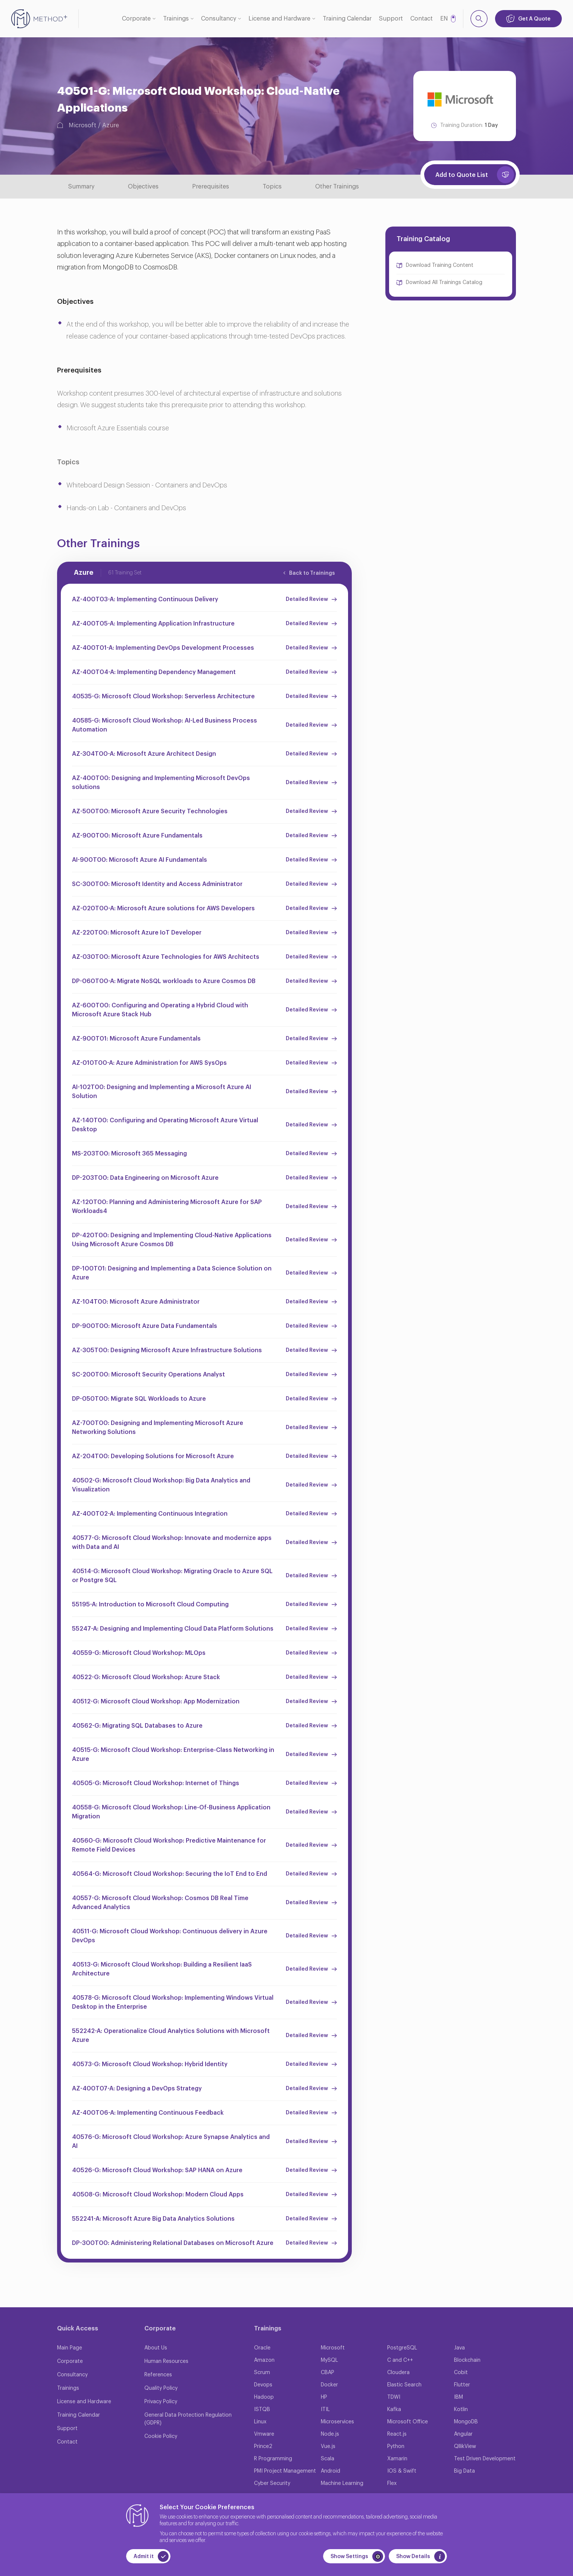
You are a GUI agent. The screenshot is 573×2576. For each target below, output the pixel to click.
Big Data (464, 2471)
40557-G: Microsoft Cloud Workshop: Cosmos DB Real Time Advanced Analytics (160, 1902)
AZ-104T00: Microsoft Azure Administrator (136, 1302)
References (158, 2374)
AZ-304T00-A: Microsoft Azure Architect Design (144, 754)
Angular (463, 2434)
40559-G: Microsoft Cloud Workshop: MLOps (139, 1653)
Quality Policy (161, 2388)
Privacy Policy (160, 2401)
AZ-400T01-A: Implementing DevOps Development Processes (163, 648)
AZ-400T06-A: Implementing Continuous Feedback (148, 2113)
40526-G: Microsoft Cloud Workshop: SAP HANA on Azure (157, 2170)
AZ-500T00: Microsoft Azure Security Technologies (150, 811)
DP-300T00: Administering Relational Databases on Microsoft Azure (172, 2243)
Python (395, 2446)
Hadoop (264, 2397)
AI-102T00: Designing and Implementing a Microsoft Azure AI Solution (161, 1091)
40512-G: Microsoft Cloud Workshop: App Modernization (155, 1702)
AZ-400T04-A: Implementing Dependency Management (154, 672)
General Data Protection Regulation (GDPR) (188, 2419)
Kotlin (461, 2409)
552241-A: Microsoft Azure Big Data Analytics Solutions (153, 2219)
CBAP (327, 2372)
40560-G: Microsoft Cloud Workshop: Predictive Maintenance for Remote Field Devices (169, 1845)
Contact (421, 19)
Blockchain (467, 2360)
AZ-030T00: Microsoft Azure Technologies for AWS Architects (165, 957)
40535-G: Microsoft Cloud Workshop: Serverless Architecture (163, 696)
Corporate (136, 19)
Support (391, 19)
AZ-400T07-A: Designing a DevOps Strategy (137, 2089)
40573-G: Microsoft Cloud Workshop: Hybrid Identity (150, 2064)
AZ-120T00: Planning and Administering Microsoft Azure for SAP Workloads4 (167, 1206)
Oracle (262, 2348)
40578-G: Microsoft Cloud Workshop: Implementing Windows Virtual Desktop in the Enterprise (172, 2002)
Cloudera (398, 2372)
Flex (392, 2483)
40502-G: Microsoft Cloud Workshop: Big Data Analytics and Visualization (161, 1485)
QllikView (465, 2446)
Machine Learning (342, 2483)
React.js (397, 2434)
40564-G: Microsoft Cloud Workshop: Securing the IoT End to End (169, 1874)
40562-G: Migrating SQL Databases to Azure (137, 1726)
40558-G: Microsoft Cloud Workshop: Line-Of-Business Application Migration (171, 1812)
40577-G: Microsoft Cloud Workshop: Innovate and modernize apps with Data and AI (172, 1542)
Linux (260, 2421)
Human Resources (166, 2361)
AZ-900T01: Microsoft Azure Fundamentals (136, 1039)
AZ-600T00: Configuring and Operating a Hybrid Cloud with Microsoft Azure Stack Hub (160, 1009)
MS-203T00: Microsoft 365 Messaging (129, 1154)
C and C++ (400, 2360)
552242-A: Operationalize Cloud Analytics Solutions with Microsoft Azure (171, 2035)
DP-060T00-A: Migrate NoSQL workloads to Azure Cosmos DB (164, 981)
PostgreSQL (402, 2348)
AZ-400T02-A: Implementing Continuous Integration (150, 1514)
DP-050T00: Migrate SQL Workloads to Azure (139, 1399)
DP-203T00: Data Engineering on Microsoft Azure (145, 1178)
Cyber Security (272, 2483)
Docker (329, 2385)
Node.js (330, 2434)
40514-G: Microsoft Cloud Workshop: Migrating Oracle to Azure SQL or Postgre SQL (172, 1575)
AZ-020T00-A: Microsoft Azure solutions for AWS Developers (163, 908)
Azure (110, 125)
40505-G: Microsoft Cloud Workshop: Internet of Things (155, 1783)
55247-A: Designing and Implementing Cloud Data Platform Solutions (172, 1629)
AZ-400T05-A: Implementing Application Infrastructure (153, 624)
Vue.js (328, 2446)
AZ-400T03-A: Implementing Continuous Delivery (145, 599)
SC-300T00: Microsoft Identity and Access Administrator (157, 884)
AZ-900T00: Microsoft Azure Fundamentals (137, 836)
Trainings (176, 19)
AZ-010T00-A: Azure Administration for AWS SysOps (149, 1063)
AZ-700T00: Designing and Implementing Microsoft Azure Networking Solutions (157, 1427)
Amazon (264, 2360)
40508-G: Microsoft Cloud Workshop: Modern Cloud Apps (158, 2195)
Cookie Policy (160, 2436)
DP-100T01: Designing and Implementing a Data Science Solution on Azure (172, 1273)
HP (324, 2397)
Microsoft (82, 125)
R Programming (273, 2458)
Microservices (337, 2421)
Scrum (262, 2372)
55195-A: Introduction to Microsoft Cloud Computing (150, 1604)
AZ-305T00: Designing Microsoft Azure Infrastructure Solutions (167, 1350)
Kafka (394, 2409)
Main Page (69, 2348)
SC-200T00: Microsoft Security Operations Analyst (148, 1375)
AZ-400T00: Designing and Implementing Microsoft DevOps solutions (161, 782)
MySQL (329, 2360)
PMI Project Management (285, 2471)
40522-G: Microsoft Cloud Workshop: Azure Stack (146, 1677)
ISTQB (262, 2409)
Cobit (461, 2372)
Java (459, 2348)
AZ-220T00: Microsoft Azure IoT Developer (136, 933)
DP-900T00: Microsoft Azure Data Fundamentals (144, 1326)
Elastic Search (404, 2385)
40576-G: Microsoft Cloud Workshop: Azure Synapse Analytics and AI (171, 2141)
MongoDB (466, 2421)
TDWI (393, 2397)
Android (330, 2471)
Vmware (264, 2434)
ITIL (325, 2409)
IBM (458, 2397)
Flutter (462, 2385)
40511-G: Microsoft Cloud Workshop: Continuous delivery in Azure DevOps (169, 1935)
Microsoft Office (407, 2421)
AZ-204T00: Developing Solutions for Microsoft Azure (153, 1456)
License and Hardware (279, 19)
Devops (263, 2385)
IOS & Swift (401, 2471)
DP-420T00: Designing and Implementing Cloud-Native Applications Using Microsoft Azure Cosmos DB (172, 1239)
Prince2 (263, 2446)
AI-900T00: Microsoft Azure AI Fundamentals (139, 860)
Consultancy (218, 19)
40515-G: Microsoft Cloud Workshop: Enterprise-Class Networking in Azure (173, 1754)
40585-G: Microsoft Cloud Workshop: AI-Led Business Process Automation (164, 725)
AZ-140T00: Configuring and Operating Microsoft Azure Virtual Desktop (165, 1124)
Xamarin (397, 2458)
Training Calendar (347, 19)
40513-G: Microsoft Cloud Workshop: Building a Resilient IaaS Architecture (162, 1969)
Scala (327, 2458)
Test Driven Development (485, 2458)
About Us (155, 2348)
